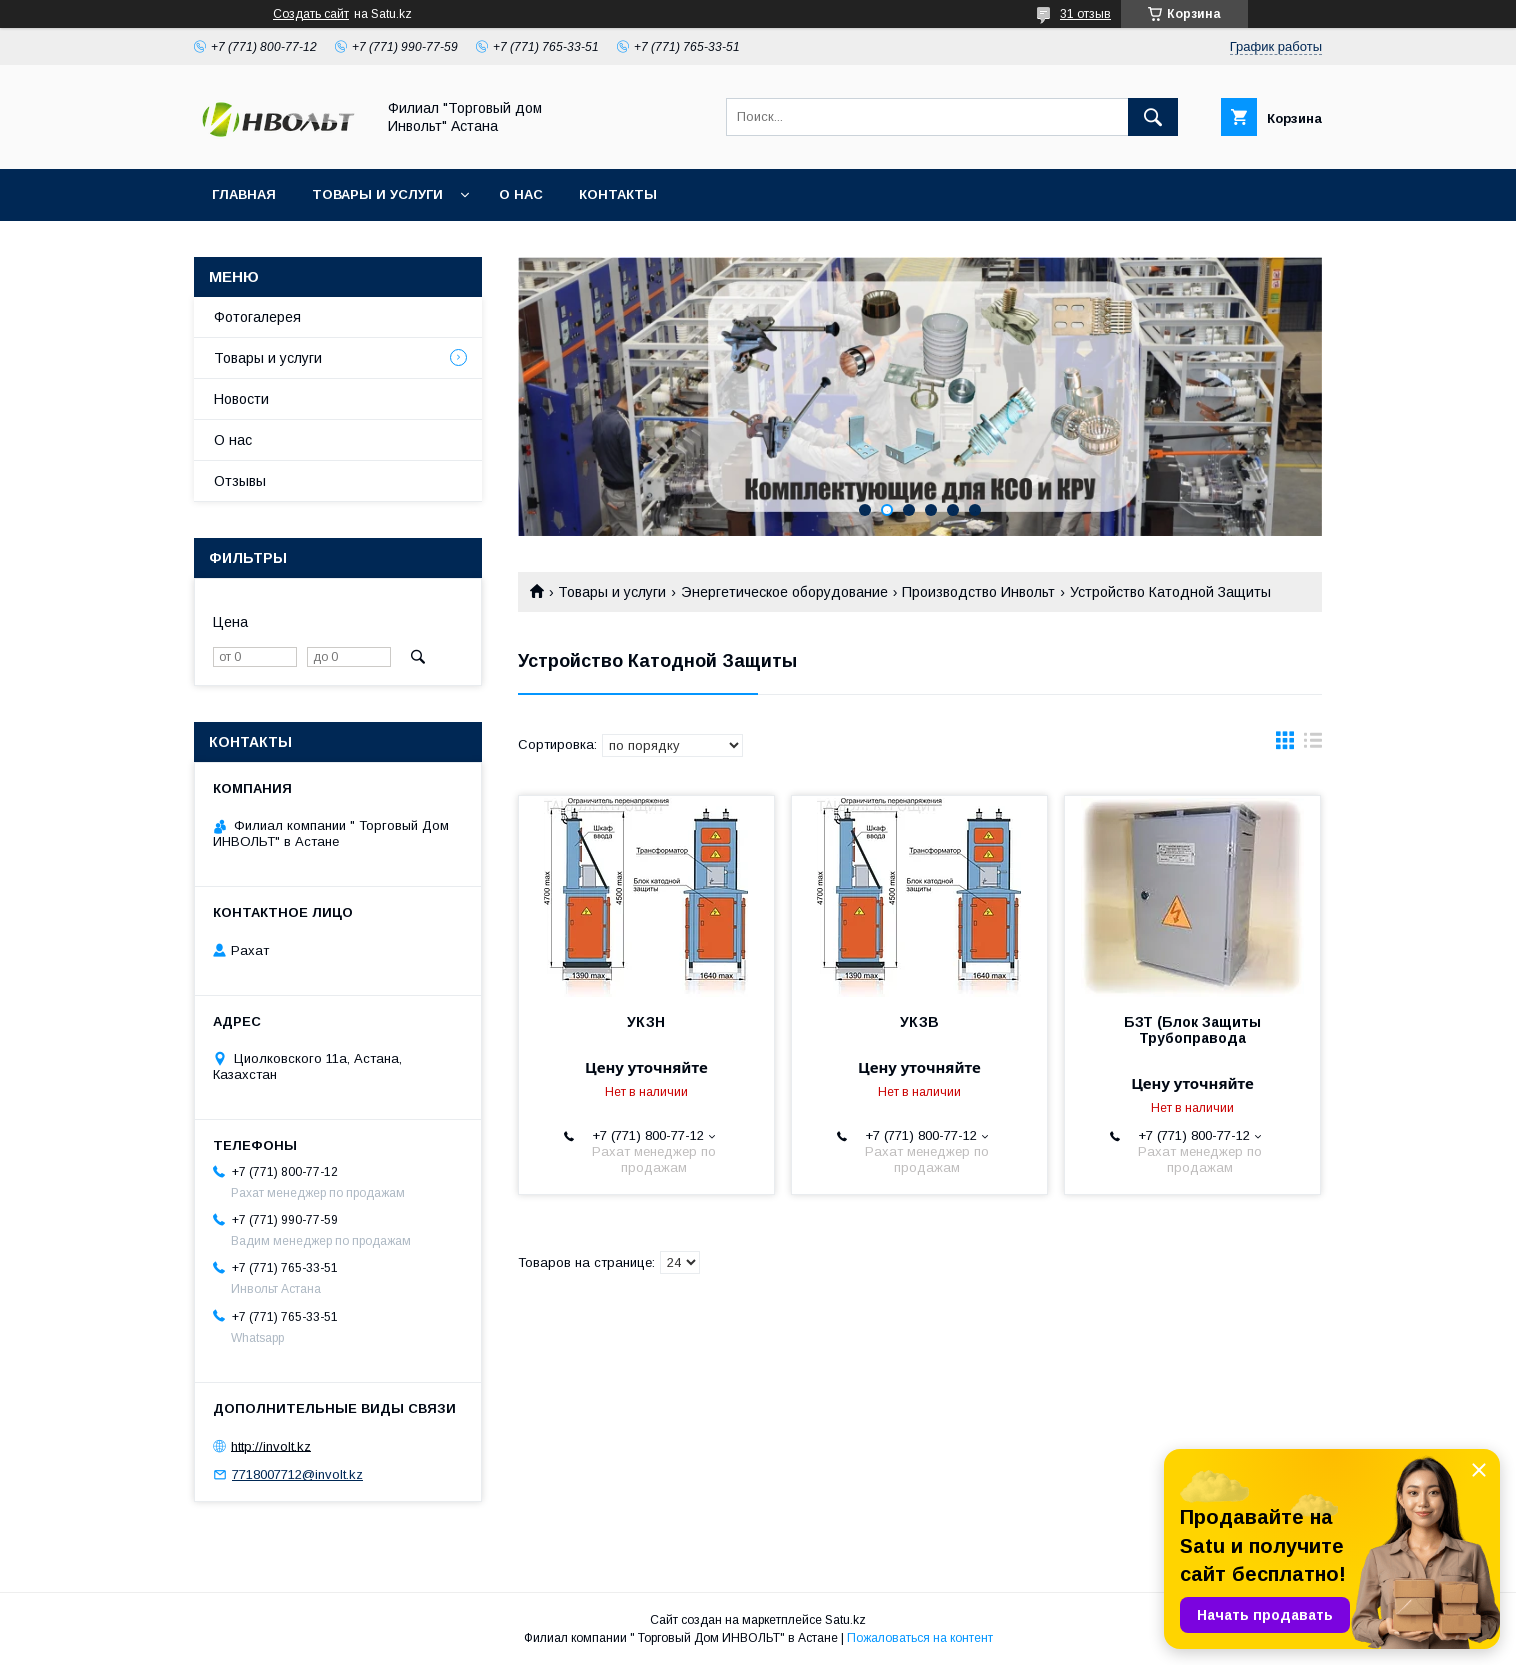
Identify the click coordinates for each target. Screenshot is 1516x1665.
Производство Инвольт (978, 592)
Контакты (618, 194)
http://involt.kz (271, 1445)
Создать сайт (311, 14)
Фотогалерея (257, 317)
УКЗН (646, 1022)
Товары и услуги (377, 194)
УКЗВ (919, 1022)
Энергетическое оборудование (784, 592)
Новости (241, 399)
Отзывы (240, 481)
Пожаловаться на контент (920, 1638)
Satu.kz (845, 1620)
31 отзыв (1085, 14)
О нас (521, 194)
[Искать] (1153, 117)
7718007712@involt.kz (297, 1474)
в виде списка (1313, 745)
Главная (244, 194)
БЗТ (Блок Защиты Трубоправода (1192, 1030)
